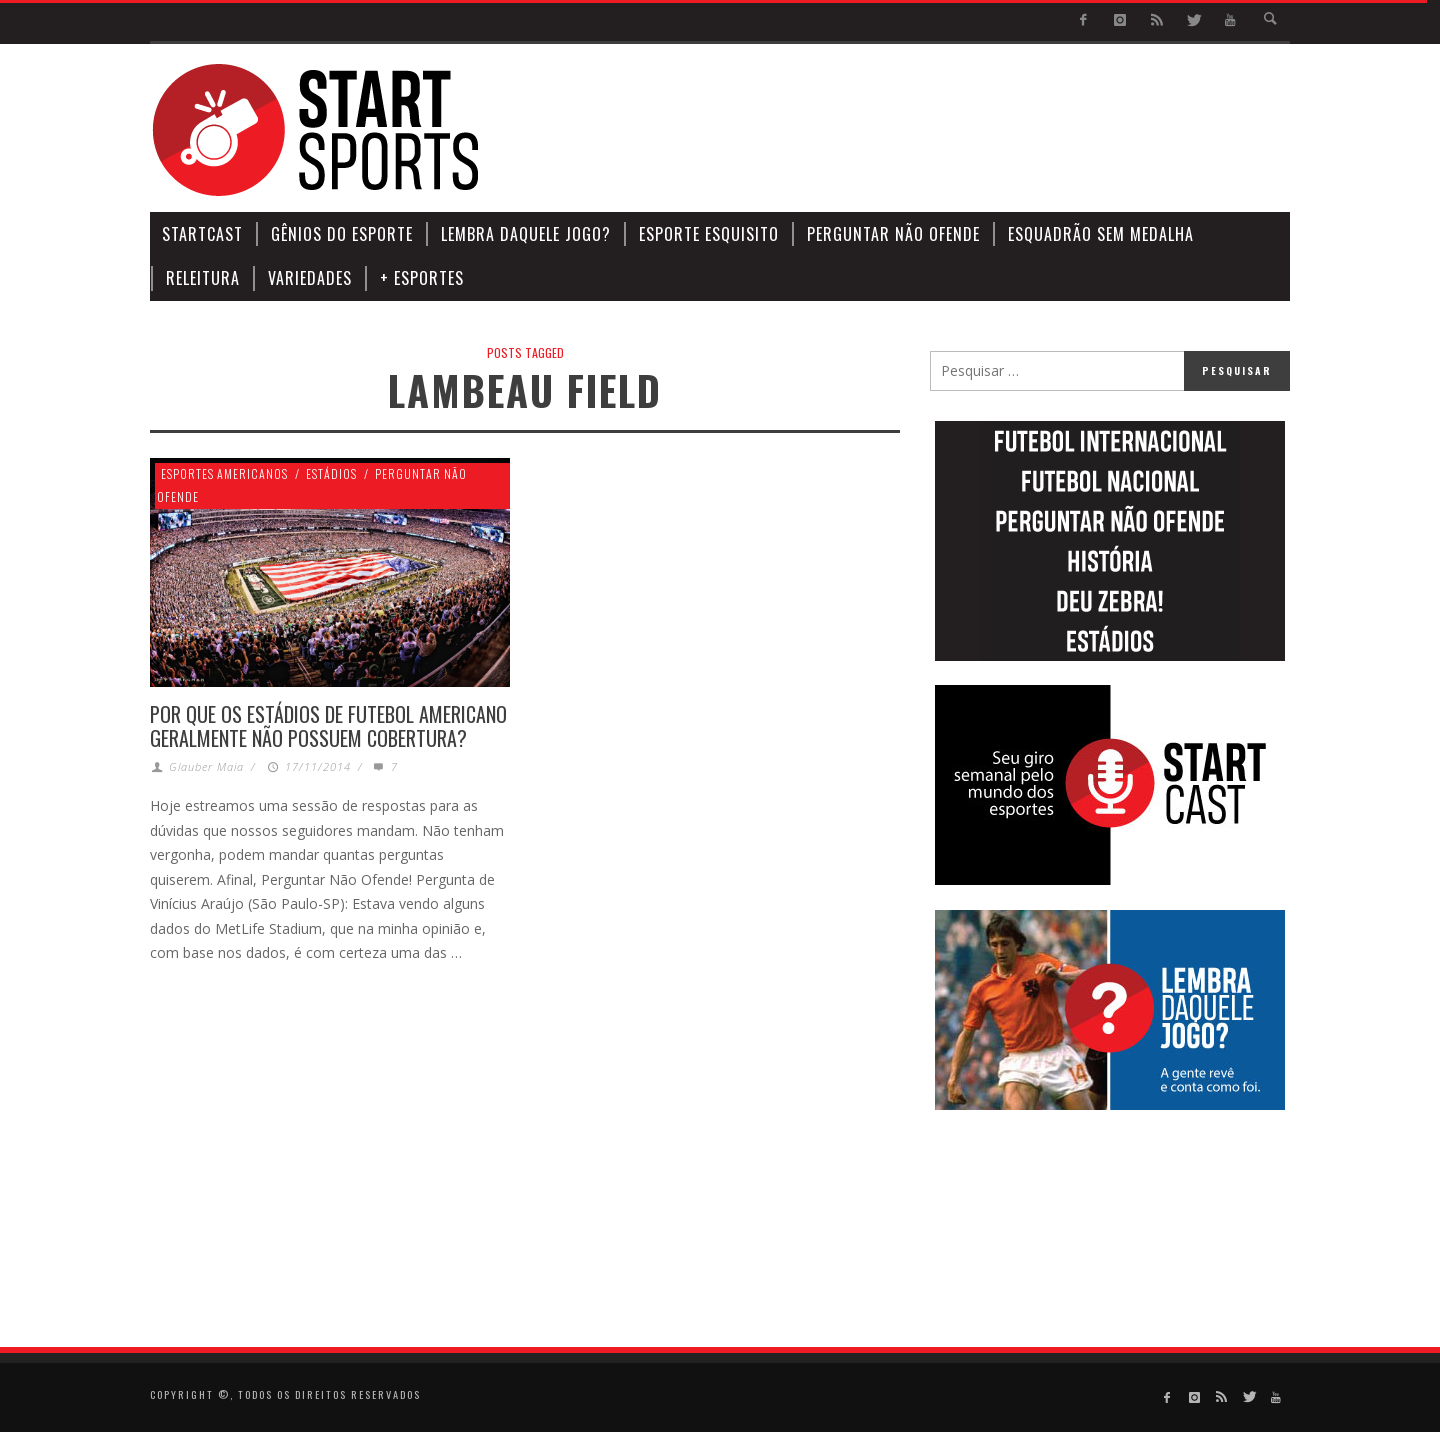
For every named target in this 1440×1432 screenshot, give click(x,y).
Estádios (331, 473)
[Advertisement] (926, 130)
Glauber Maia (206, 766)
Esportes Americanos (224, 473)
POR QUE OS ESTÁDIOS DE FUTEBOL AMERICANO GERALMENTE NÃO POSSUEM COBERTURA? (328, 726)
